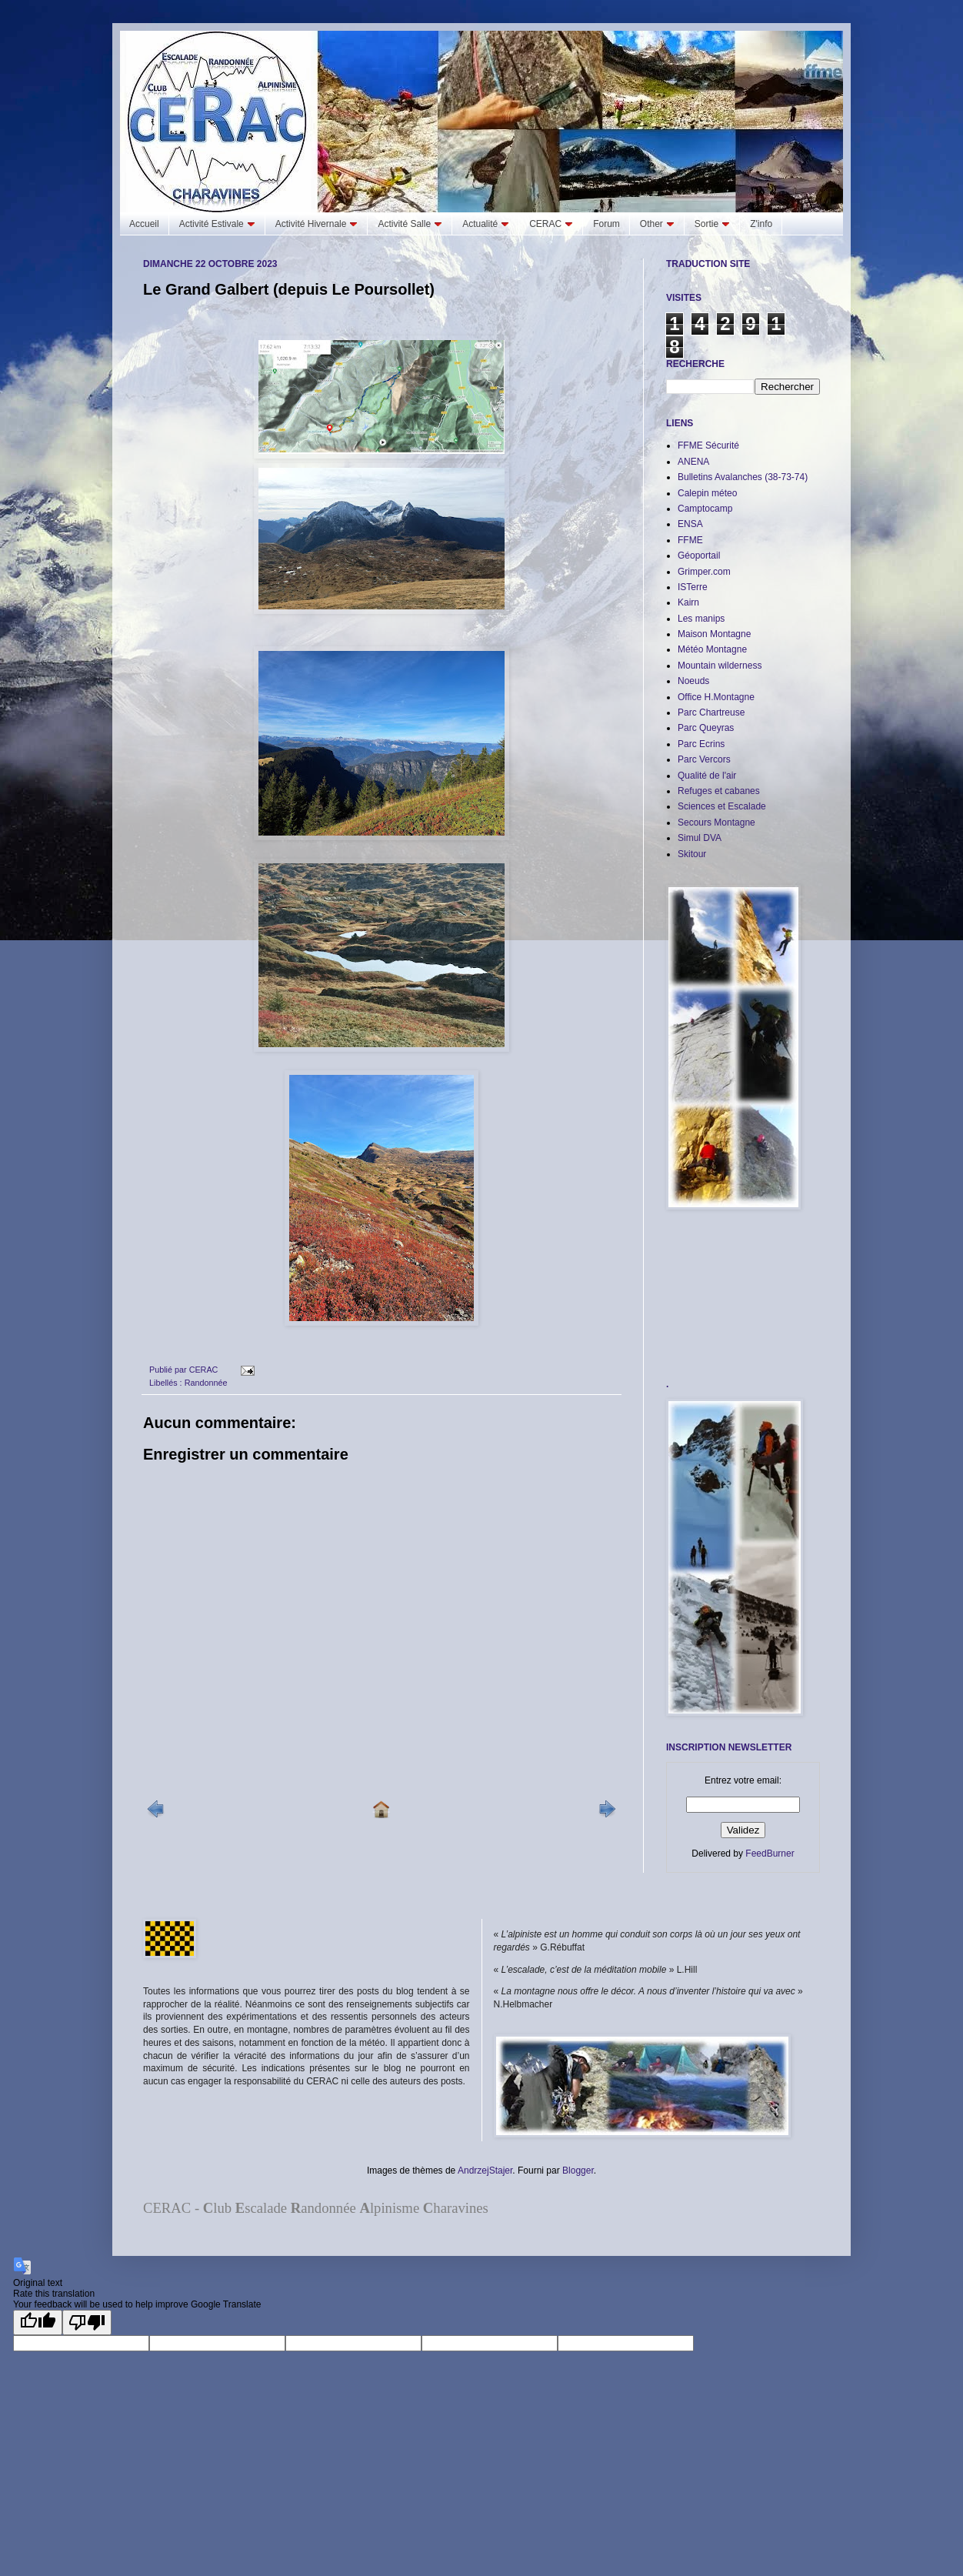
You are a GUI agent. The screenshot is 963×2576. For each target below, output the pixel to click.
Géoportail (699, 555)
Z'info (761, 224)
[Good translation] (37, 2322)
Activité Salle (410, 224)
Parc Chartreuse (711, 712)
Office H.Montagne (716, 697)
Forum (606, 224)
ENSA (690, 524)
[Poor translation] (87, 2322)
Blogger (578, 2170)
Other (657, 224)
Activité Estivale (217, 224)
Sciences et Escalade (722, 806)
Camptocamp (705, 508)
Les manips (701, 618)
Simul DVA (699, 838)
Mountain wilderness (719, 665)
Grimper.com (704, 571)
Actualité (485, 224)
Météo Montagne (712, 649)
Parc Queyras (706, 727)
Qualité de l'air (707, 775)
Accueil (144, 224)
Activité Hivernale (316, 224)
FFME (690, 540)
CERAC (551, 224)
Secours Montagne (716, 822)
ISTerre (693, 587)
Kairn (688, 602)
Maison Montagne (714, 634)
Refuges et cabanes (719, 791)
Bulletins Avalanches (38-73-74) (743, 477)
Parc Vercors (704, 759)
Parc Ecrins (701, 744)
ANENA (693, 461)
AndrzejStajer (485, 2170)
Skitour (692, 854)
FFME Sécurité (708, 445)
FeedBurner (769, 1853)
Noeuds (693, 681)
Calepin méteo (707, 493)
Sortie (712, 224)
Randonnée (206, 1382)
